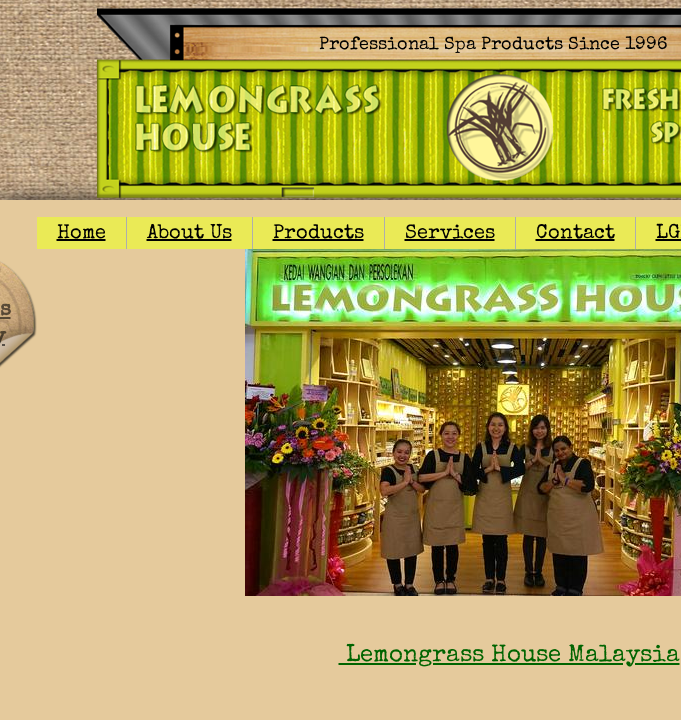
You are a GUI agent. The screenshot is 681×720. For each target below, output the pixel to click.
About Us (189, 234)
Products (318, 234)
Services (450, 234)
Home (81, 234)
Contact (575, 234)
